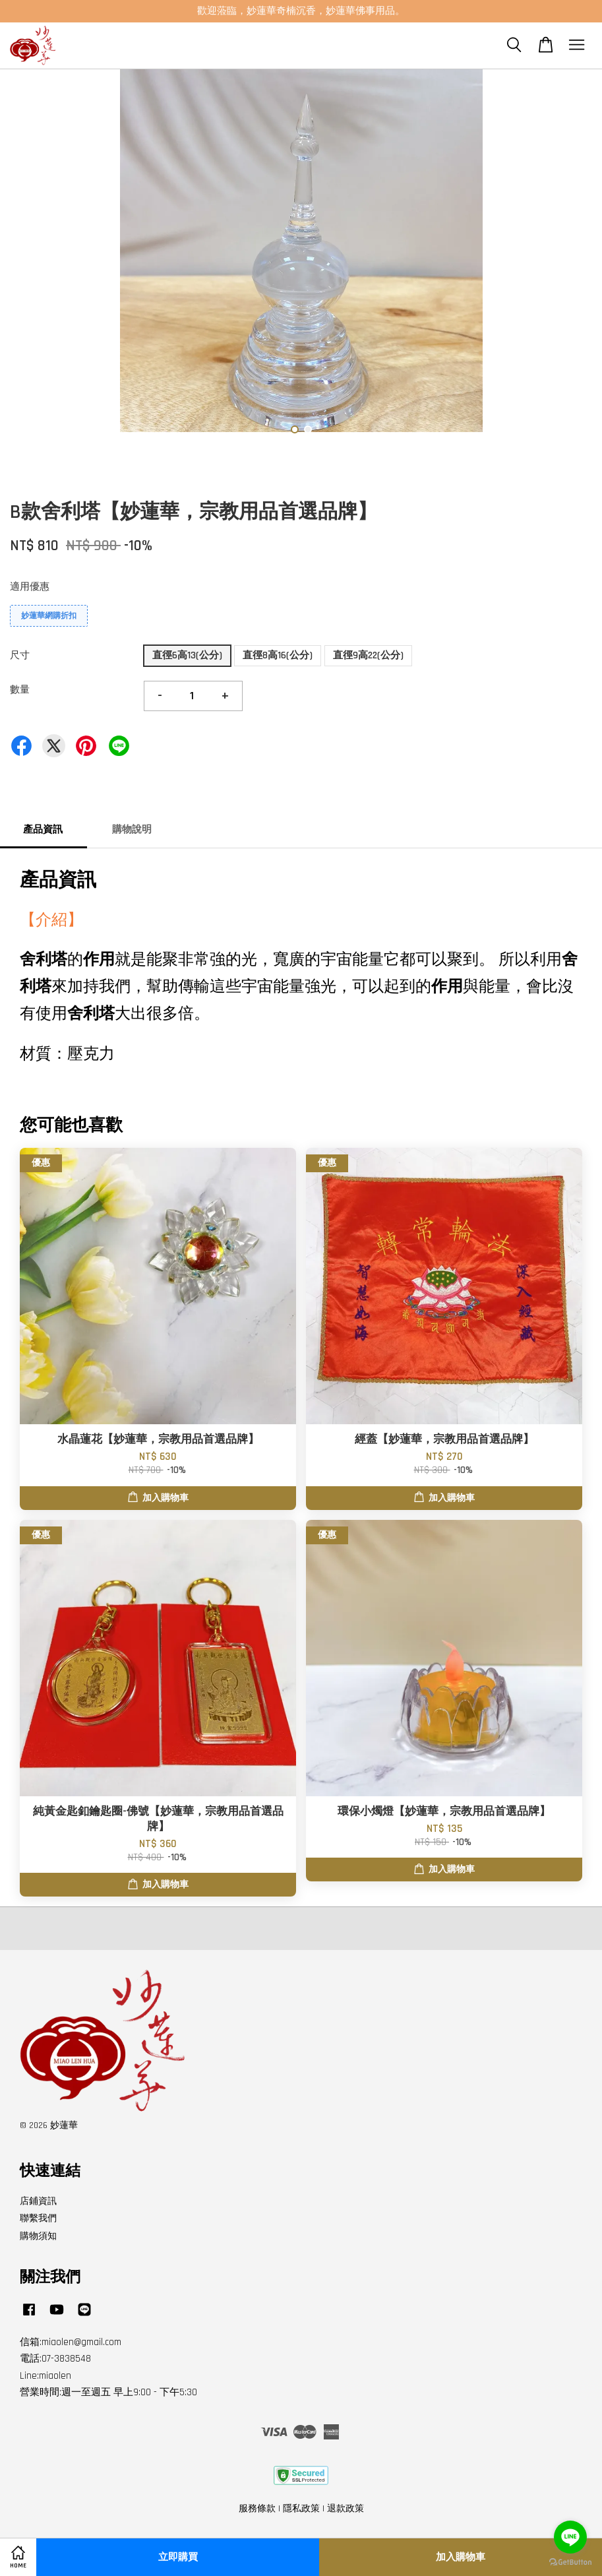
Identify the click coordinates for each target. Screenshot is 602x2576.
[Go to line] (570, 2537)
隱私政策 (301, 2509)
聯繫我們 (38, 2218)
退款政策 (345, 2509)
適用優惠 (29, 587)
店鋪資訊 (38, 2201)
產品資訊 (43, 829)
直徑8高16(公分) (278, 655)
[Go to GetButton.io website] (570, 2562)
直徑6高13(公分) (187, 655)
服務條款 (257, 2509)
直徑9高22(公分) (368, 655)
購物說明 (132, 829)
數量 (20, 689)
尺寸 (20, 655)
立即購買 (178, 2557)
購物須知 (38, 2236)
